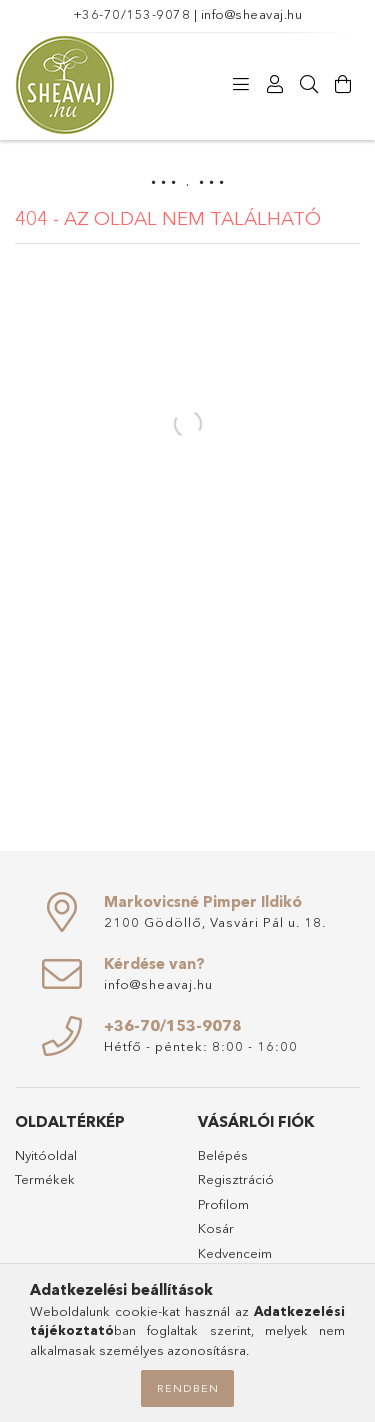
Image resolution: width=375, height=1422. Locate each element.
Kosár (216, 1228)
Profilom (223, 1204)
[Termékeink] (241, 85)
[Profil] (275, 85)
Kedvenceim (235, 1253)
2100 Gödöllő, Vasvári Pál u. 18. (215, 922)
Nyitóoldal (46, 1155)
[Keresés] (309, 85)
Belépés (223, 1155)
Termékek (45, 1179)
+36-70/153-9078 (132, 14)
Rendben (188, 1388)
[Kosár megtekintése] (343, 85)
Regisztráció (236, 1179)
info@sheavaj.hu (252, 14)
